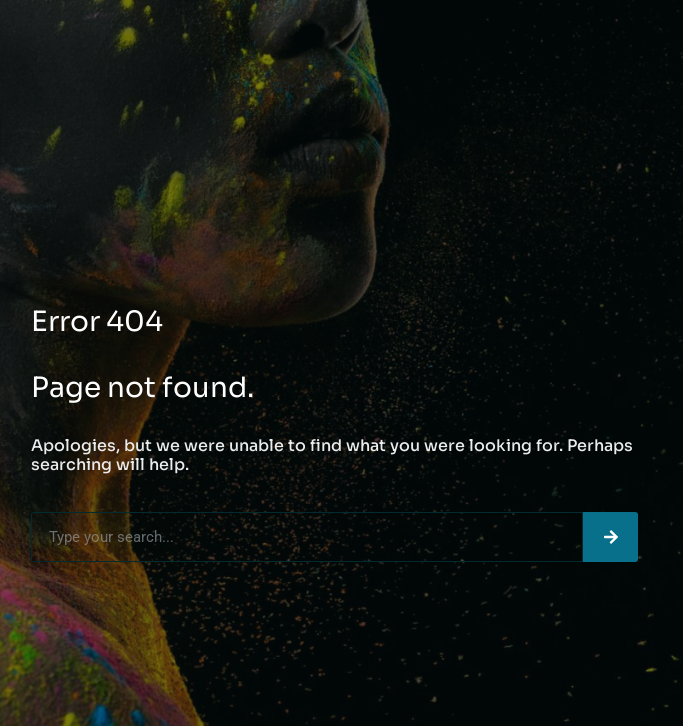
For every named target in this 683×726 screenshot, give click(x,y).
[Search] (610, 537)
